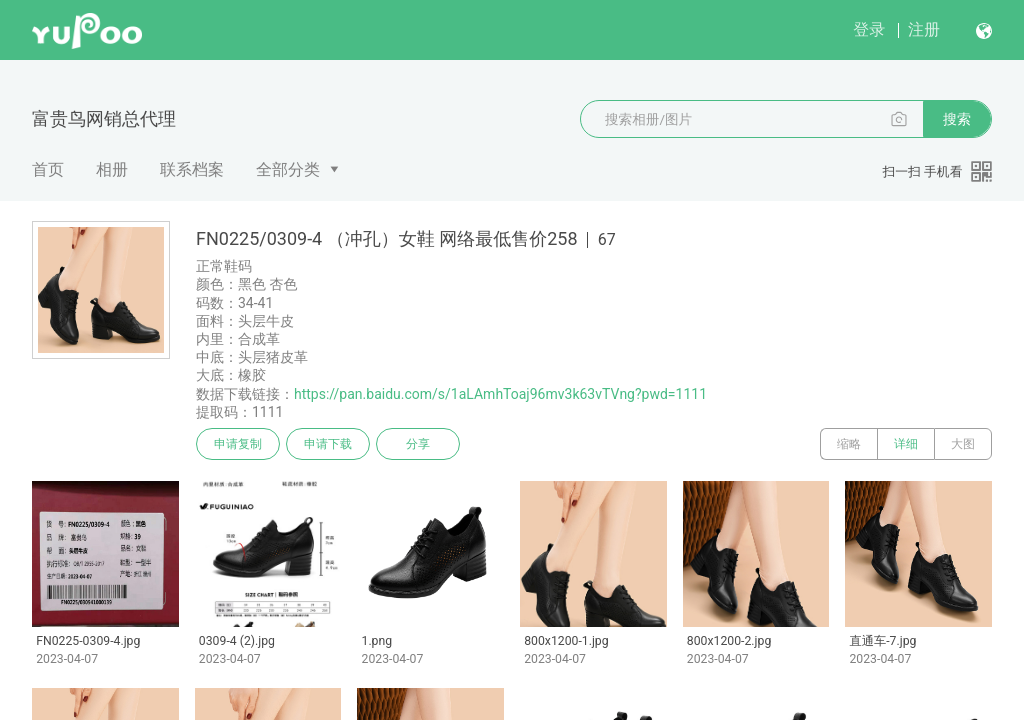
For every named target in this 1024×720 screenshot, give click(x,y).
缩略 (849, 444)
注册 (924, 29)
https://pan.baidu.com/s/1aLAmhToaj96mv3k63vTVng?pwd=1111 (500, 394)
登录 (869, 29)
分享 (418, 444)
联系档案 (192, 169)
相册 (112, 169)
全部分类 (288, 169)
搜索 (957, 119)
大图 (963, 444)
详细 (906, 444)
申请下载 (328, 444)
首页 (48, 169)
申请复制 (238, 444)
